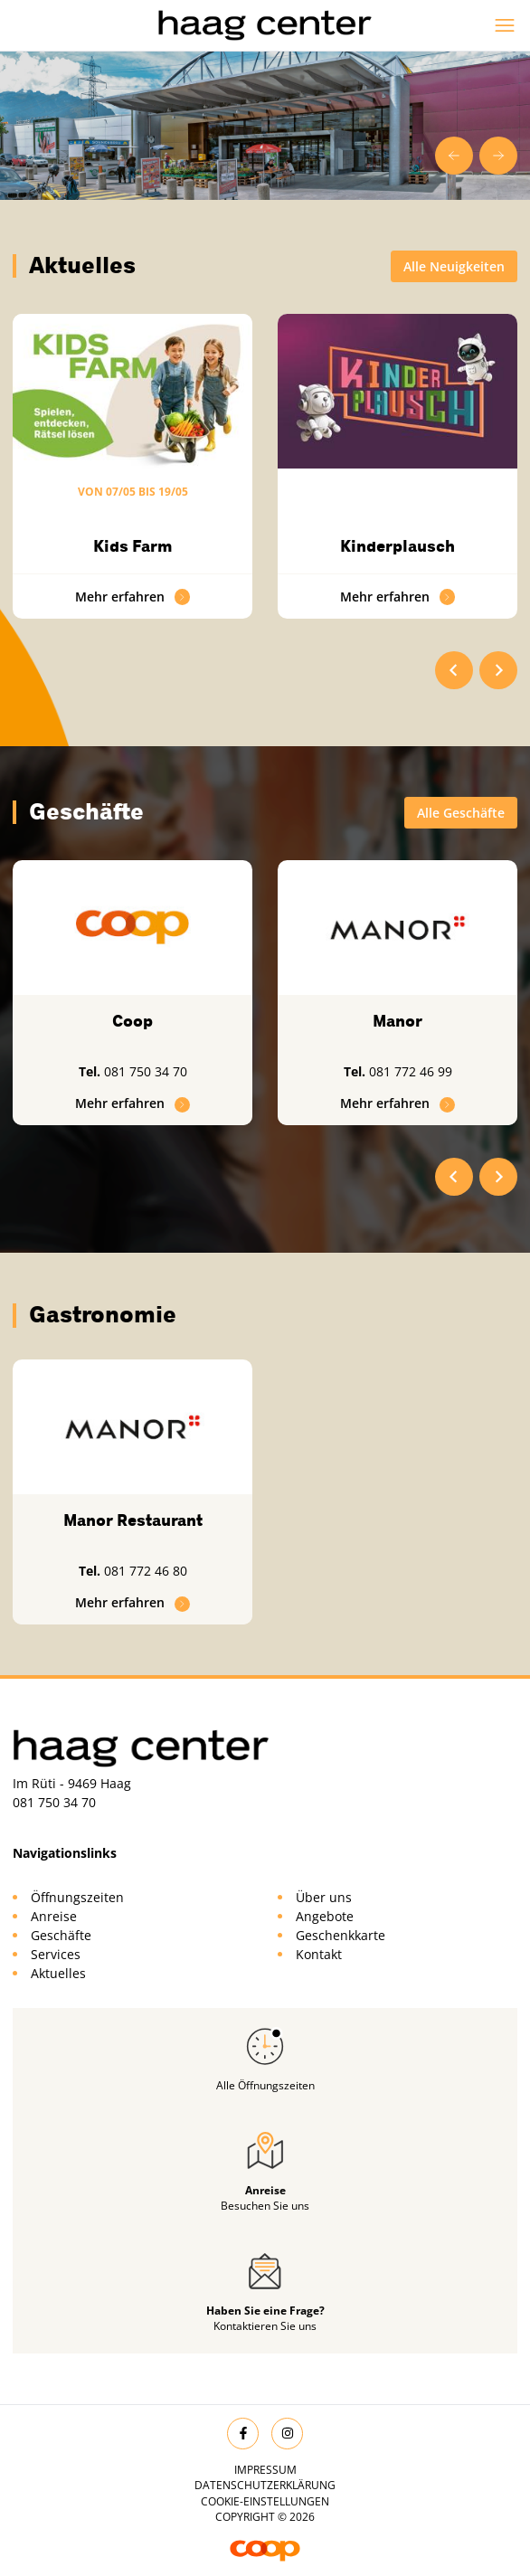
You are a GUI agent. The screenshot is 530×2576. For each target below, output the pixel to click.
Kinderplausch (397, 546)
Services (55, 1954)
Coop (132, 1021)
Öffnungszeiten (77, 1897)
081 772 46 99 (410, 1071)
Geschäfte (61, 1935)
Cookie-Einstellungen (265, 2501)
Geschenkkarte (340, 1935)
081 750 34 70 (145, 1071)
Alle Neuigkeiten (454, 266)
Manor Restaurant (133, 1520)
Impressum (265, 2469)
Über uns (324, 1897)
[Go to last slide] (454, 156)
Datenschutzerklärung (265, 2485)
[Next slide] (498, 156)
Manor (397, 1021)
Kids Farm (133, 546)
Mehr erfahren (133, 596)
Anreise (54, 1916)
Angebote (325, 1916)
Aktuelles (58, 1973)
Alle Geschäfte (461, 812)
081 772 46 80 (145, 1570)
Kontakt (319, 1954)
